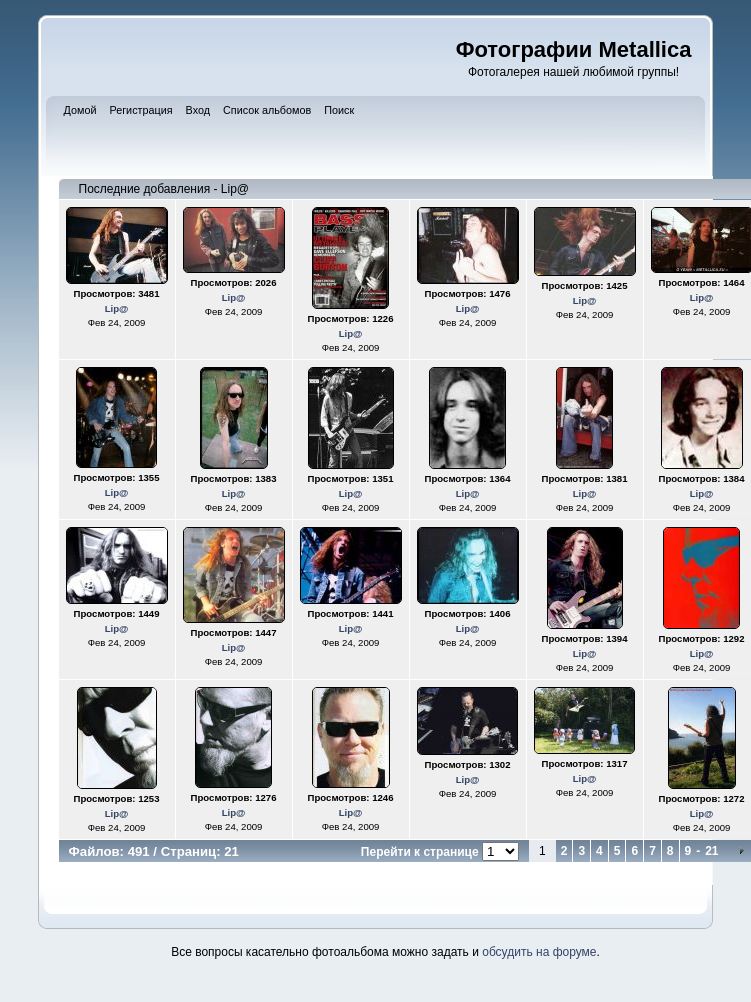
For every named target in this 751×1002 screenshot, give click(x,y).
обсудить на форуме (539, 952)
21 (711, 851)
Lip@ (117, 308)
